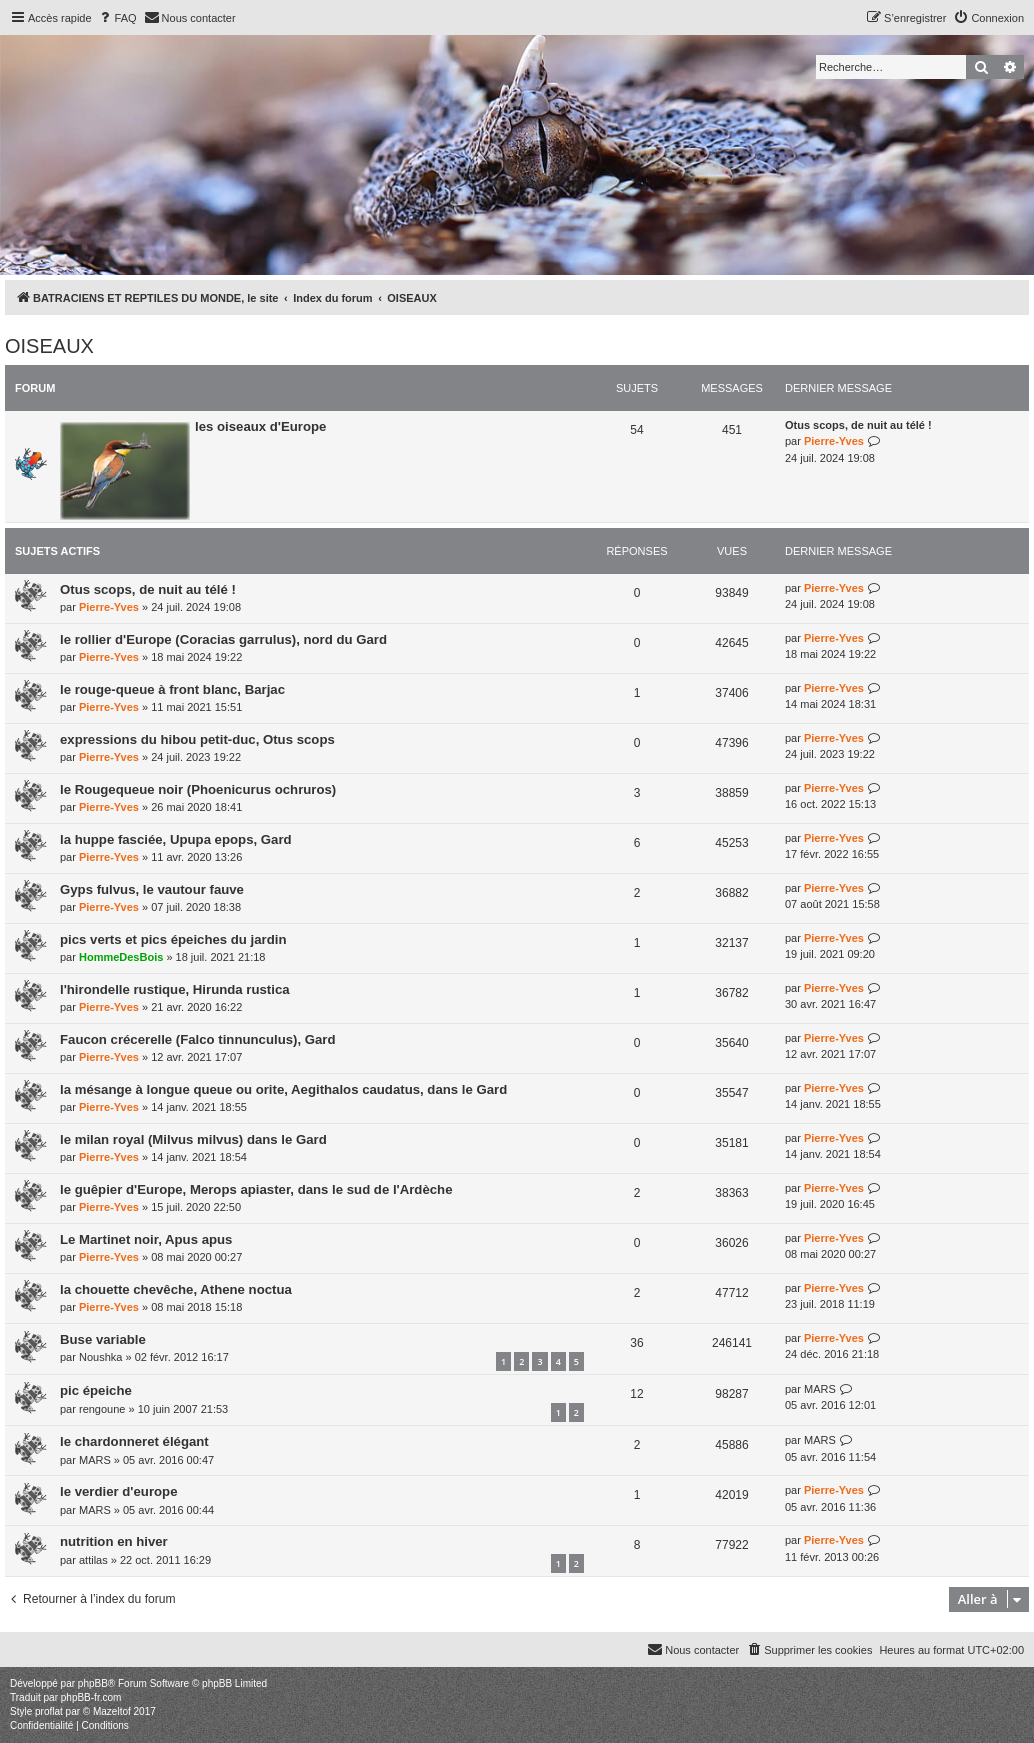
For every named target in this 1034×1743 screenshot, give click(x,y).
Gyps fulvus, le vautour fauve (152, 889)
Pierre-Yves (834, 441)
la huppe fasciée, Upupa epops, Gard (176, 839)
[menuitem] (117, 18)
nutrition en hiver (114, 1541)
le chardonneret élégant (134, 1441)
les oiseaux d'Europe (260, 426)
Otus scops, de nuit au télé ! (858, 425)
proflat (49, 1711)
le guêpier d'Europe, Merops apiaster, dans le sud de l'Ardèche (256, 1189)
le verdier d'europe (118, 1491)
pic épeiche (96, 1390)
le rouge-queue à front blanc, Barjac (172, 689)
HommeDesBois (121, 957)
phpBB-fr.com (91, 1697)
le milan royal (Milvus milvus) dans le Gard (193, 1139)
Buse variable (103, 1339)
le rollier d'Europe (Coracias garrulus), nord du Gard (223, 639)
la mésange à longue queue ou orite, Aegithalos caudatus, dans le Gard (283, 1089)
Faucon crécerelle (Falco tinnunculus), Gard (198, 1039)
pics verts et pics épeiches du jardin (173, 939)
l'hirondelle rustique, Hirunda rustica (175, 989)
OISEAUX (49, 346)
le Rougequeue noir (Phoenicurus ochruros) (198, 789)
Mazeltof (112, 1711)
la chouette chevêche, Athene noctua (176, 1289)
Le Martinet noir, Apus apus (146, 1239)
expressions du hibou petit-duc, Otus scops (197, 739)
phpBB (93, 1683)
